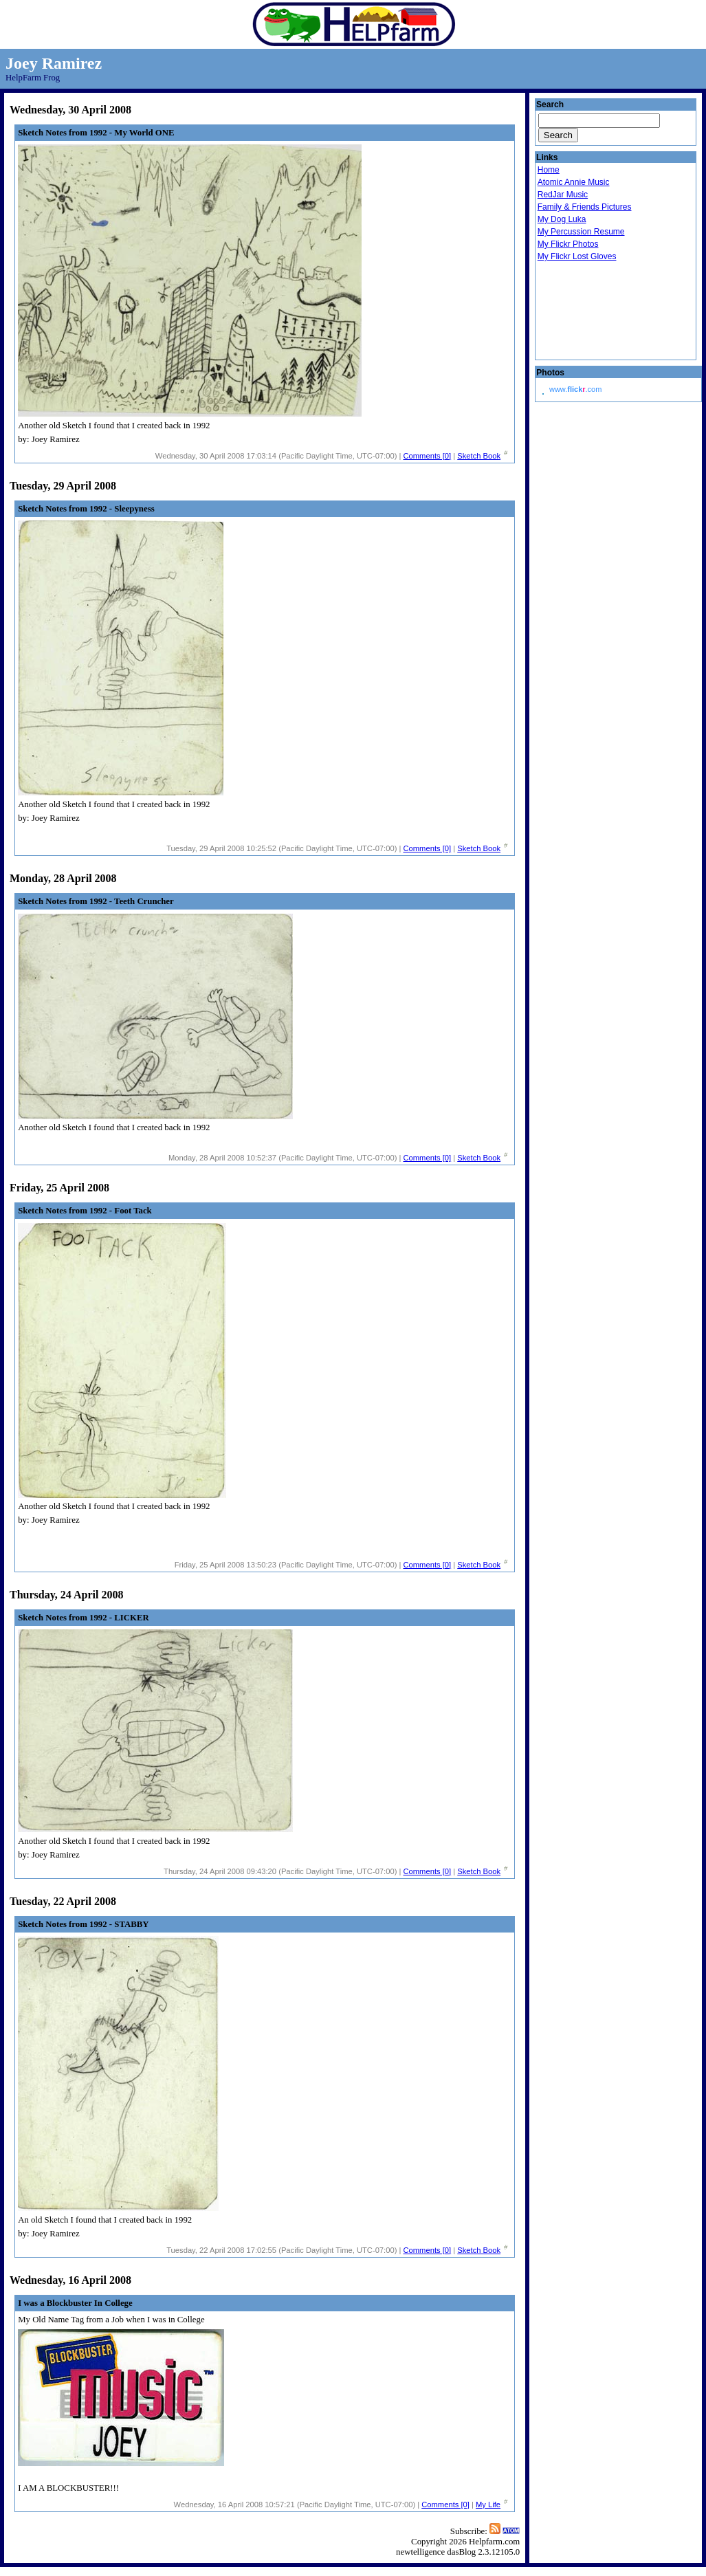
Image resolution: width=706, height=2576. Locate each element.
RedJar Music (563, 194)
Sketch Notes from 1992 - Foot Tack (85, 1210)
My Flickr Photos (568, 244)
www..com (575, 389)
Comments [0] (428, 456)
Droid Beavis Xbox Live (606, 311)
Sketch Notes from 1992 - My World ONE (96, 132)
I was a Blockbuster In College (75, 2303)
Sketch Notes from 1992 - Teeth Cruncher (96, 901)
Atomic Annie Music (574, 182)
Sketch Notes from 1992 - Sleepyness (86, 509)
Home (549, 170)
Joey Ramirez (53, 63)
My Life (488, 2504)
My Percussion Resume (581, 231)
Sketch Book (478, 456)
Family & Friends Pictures (585, 207)
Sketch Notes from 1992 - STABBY (83, 1924)
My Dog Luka (562, 219)
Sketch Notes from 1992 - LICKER (83, 1617)
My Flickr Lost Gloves (577, 256)
